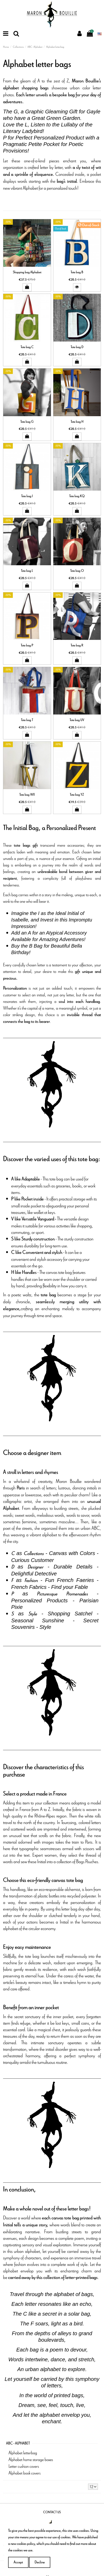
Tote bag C (27, 347)
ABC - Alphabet (18, 2443)
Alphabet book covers (25, 2473)
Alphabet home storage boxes (31, 2459)
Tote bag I (27, 496)
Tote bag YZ (77, 794)
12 (93, 2487)
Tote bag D (77, 347)
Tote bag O (77, 570)
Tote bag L (27, 570)
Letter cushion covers (24, 2466)
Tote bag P (27, 645)
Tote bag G (27, 421)
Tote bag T (27, 719)
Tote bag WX (27, 794)
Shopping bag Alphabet (27, 272)
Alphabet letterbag (23, 2452)
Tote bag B (77, 272)
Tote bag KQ (77, 496)
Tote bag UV (77, 719)
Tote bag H (77, 421)
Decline (40, 2562)
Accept (18, 2562)
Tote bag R (77, 645)
